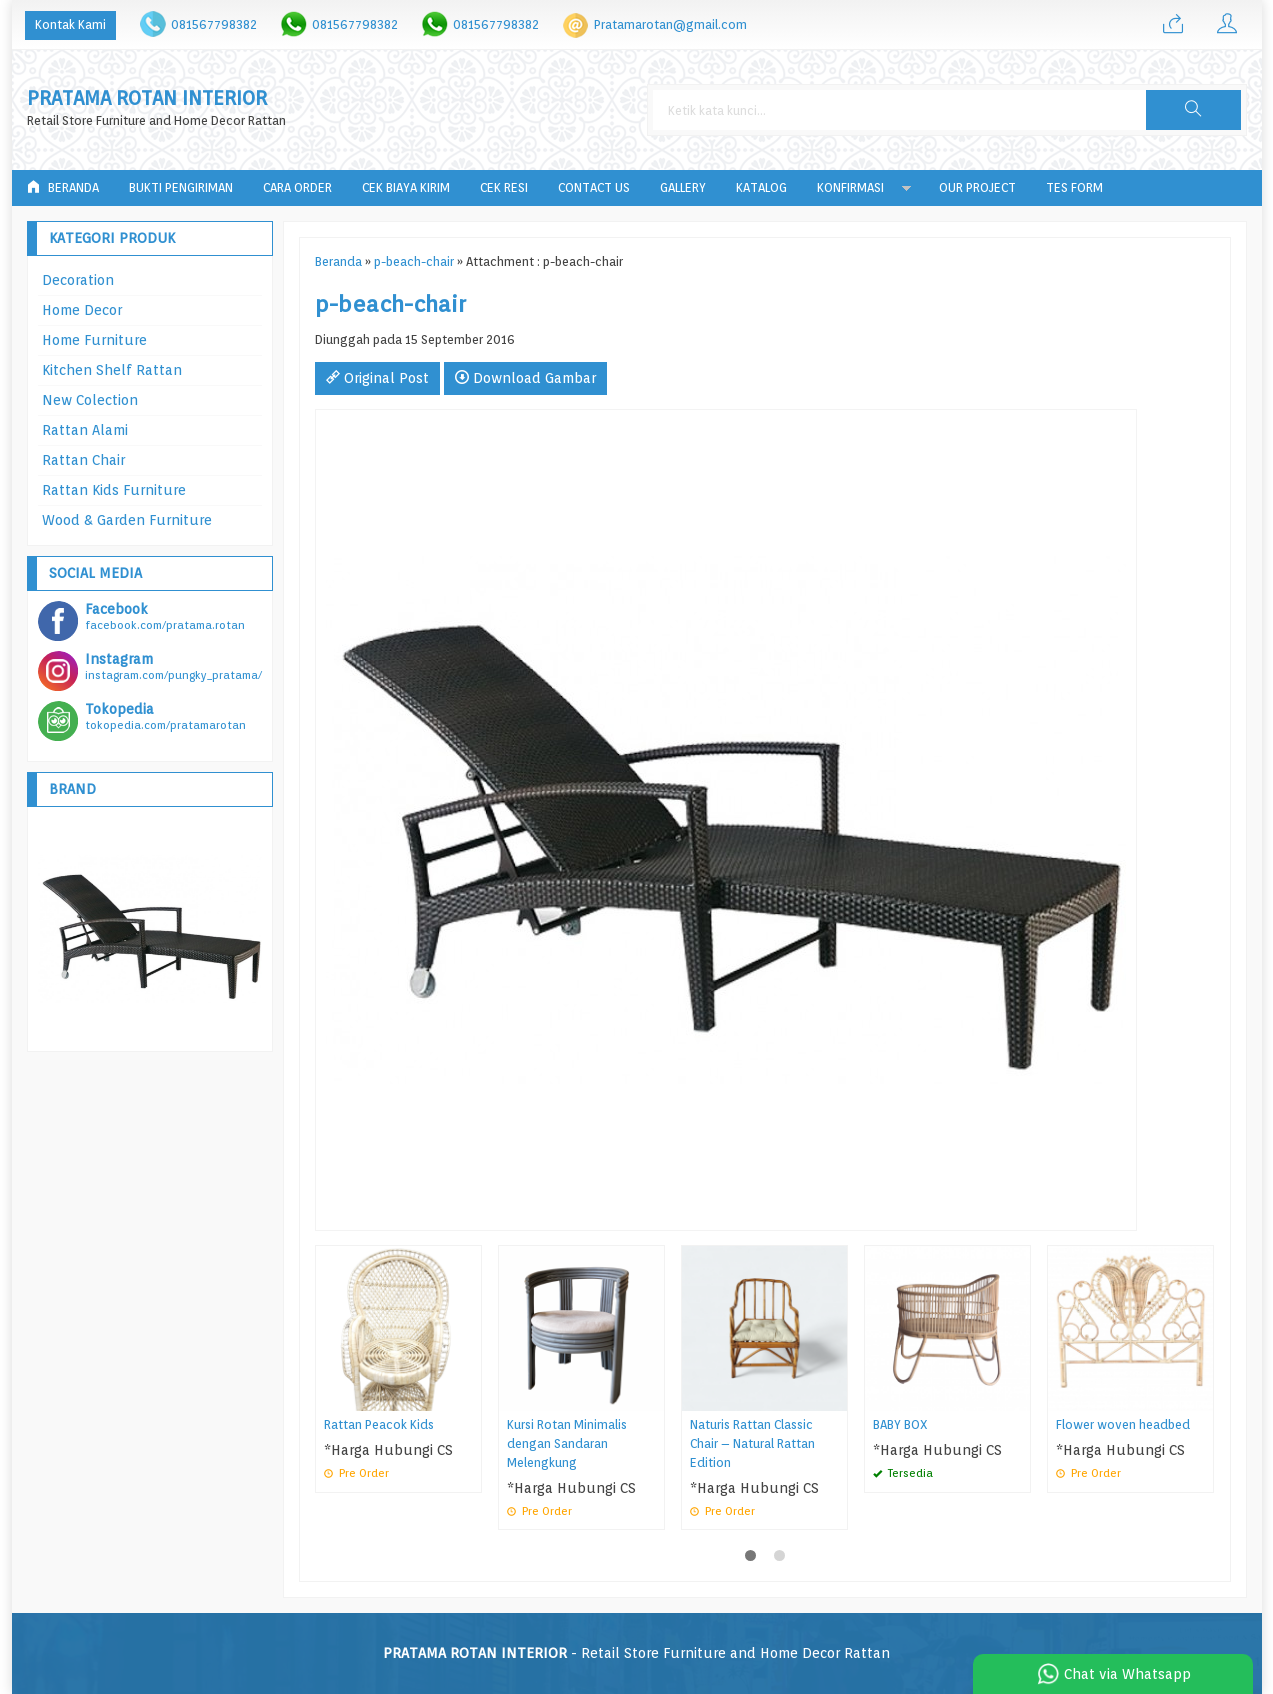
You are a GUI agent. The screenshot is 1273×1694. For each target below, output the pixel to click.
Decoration (78, 280)
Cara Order (297, 187)
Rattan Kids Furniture (114, 490)
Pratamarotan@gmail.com (670, 24)
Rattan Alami (85, 430)
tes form (1074, 187)
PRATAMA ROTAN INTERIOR (147, 98)
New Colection (90, 400)
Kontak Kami (70, 24)
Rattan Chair (83, 460)
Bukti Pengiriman (181, 187)
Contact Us (594, 187)
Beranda (63, 187)
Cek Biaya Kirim (406, 187)
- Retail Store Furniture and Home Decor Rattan (636, 1653)
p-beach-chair (414, 261)
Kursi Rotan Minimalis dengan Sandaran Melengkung (567, 1443)
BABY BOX (900, 1424)
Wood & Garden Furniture (127, 520)
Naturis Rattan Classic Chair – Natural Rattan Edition (752, 1443)
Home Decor (82, 310)
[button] (1193, 110)
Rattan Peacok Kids (379, 1424)
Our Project (977, 187)
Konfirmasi (850, 187)
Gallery (683, 187)
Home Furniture (94, 340)
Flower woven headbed (1123, 1424)
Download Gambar (525, 378)
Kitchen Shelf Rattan (112, 370)
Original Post (377, 378)
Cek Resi (504, 187)
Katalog (761, 187)
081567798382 (214, 24)
